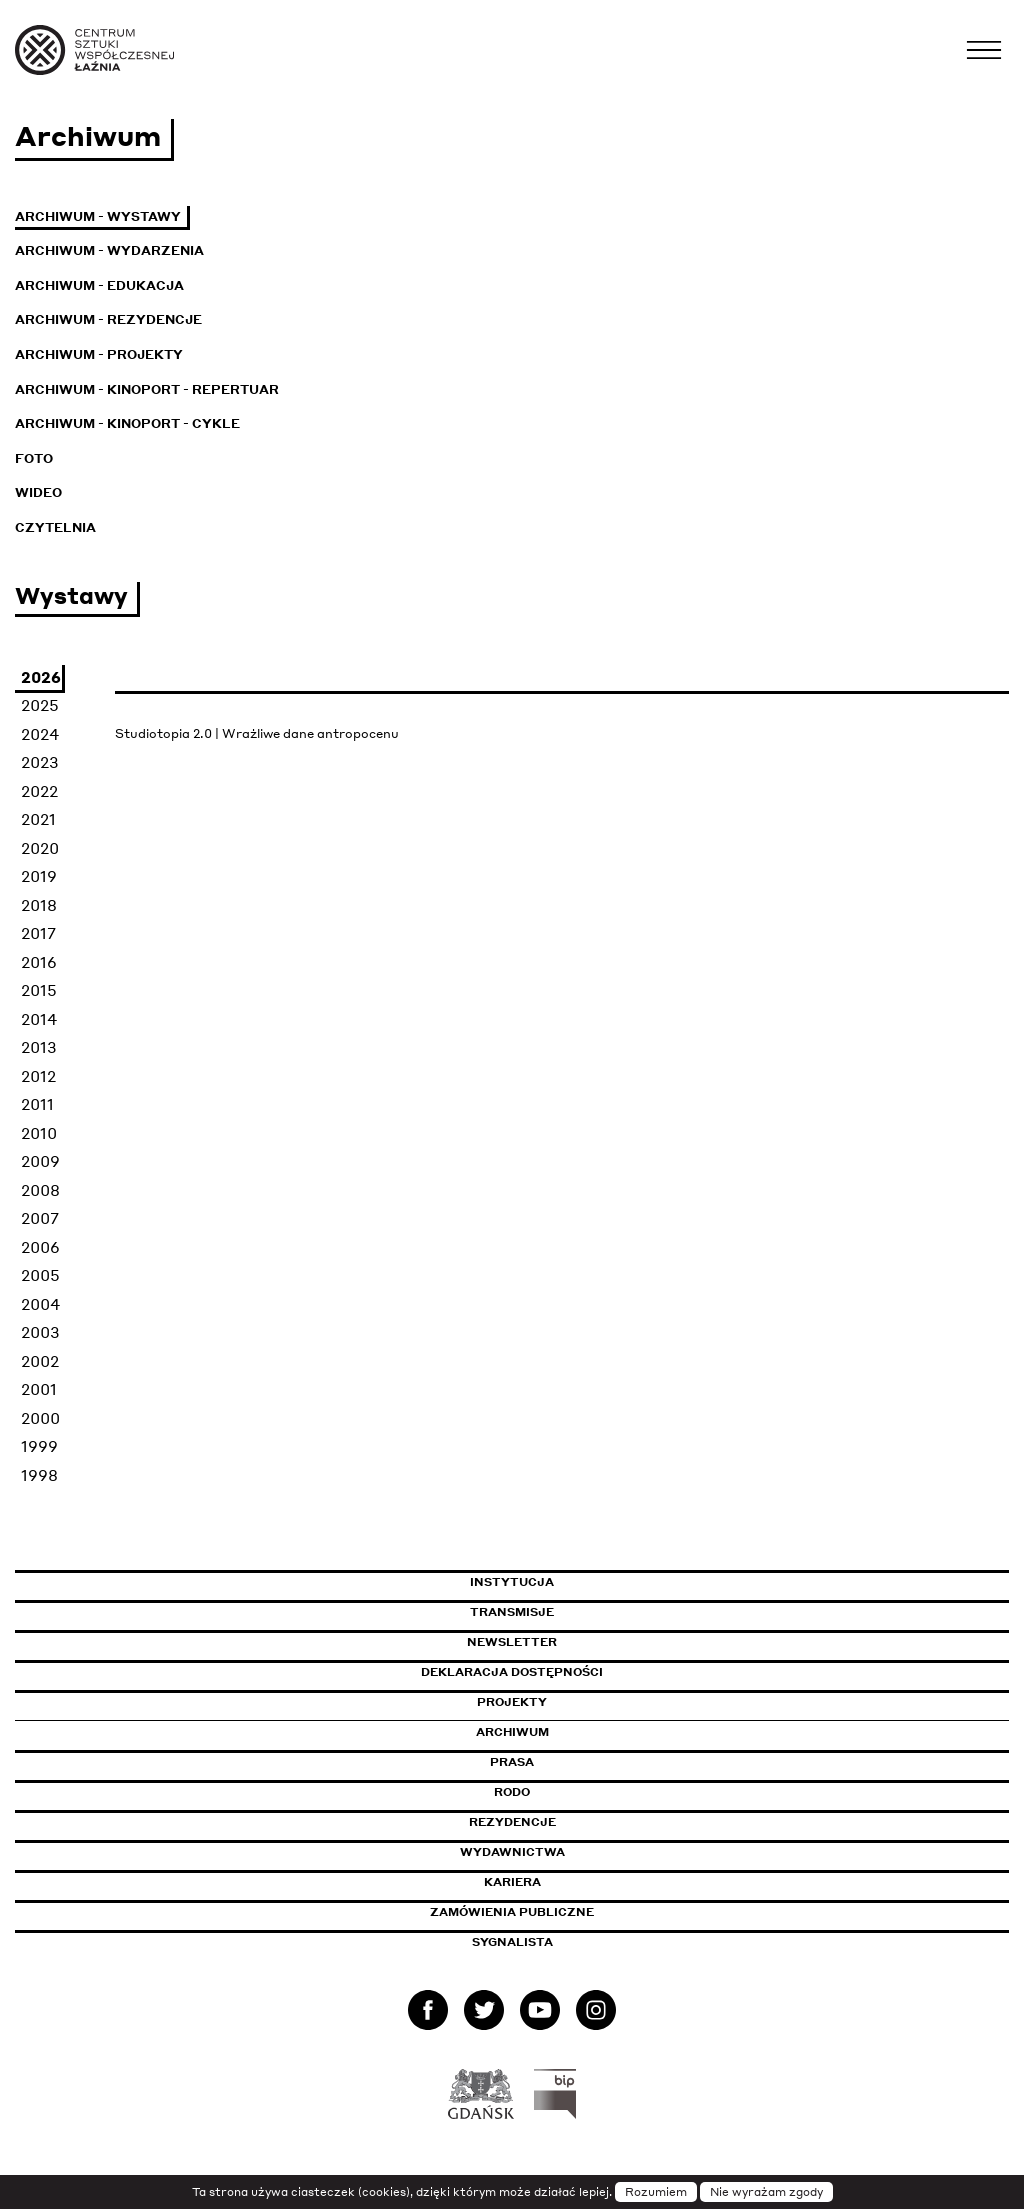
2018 (39, 905)
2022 (39, 791)
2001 (39, 1389)
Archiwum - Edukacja (99, 285)
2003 (40, 1332)
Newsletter (512, 1642)
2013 (39, 1047)
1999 (39, 1446)
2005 (40, 1275)
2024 (40, 734)
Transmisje (597, 1612)
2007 (40, 1218)
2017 (38, 933)
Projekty (512, 1702)
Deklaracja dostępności (512, 1672)
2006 (40, 1247)
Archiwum (512, 1732)
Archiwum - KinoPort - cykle (127, 423)
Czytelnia (55, 527)
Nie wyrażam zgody (766, 2192)
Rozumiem (656, 2192)
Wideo (38, 492)
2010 (39, 1133)
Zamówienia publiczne (557, 1912)
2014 (39, 1019)
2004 (40, 1304)
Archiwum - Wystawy (98, 216)
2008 (40, 1190)
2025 (40, 705)
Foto (34, 458)
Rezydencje (512, 1822)
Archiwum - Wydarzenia (109, 250)
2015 (39, 990)
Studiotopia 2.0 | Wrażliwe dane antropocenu (257, 733)
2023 (40, 762)
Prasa (512, 1762)
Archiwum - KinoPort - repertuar (147, 389)
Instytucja (512, 1582)
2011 (37, 1104)
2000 (40, 1418)
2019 (39, 876)
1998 (39, 1475)
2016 (39, 962)
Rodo (512, 1792)
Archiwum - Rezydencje (108, 319)
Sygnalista (512, 1942)
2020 (40, 848)
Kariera (512, 1882)
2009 (40, 1161)
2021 (38, 819)
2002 (40, 1361)
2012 (38, 1076)
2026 (41, 677)
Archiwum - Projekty (99, 354)
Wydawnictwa (512, 1852)
